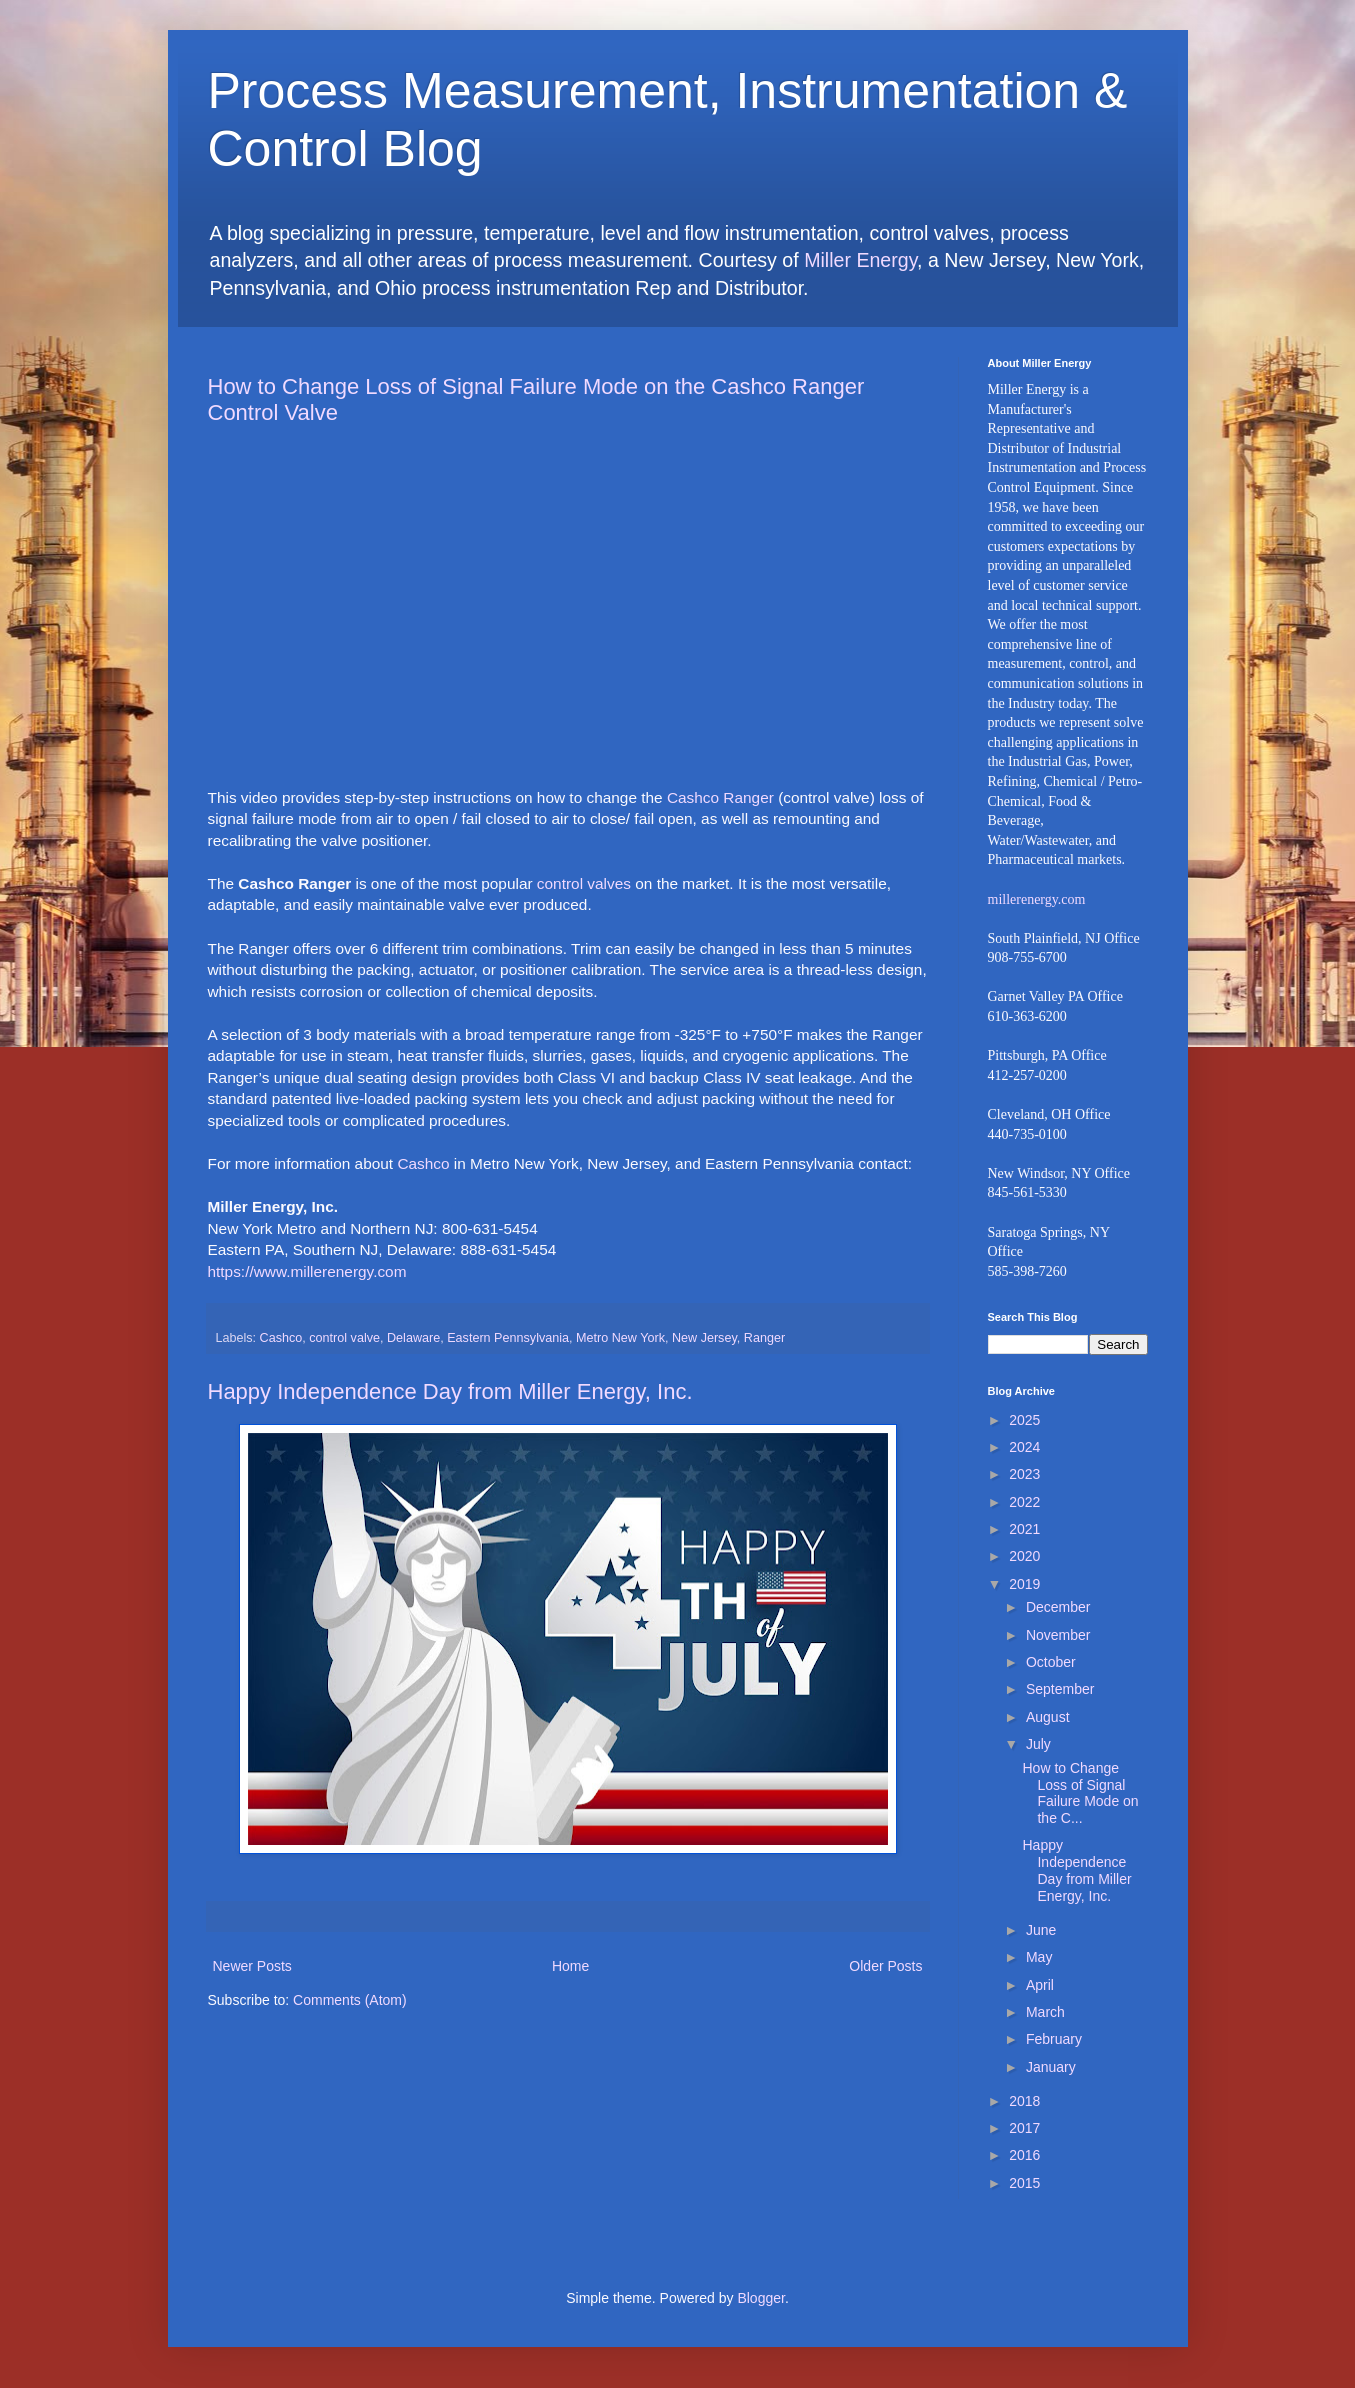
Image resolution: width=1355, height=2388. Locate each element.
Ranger (764, 1338)
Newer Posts (252, 1966)
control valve (344, 1338)
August (1048, 1717)
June (1041, 1930)
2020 (1024, 1556)
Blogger (760, 2298)
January (1051, 2067)
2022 (1024, 1502)
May (1039, 1957)
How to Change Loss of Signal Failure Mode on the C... (1080, 1793)
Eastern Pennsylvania (508, 1338)
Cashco (423, 1163)
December (1058, 1607)
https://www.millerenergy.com (307, 1271)
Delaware (413, 1338)
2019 (1024, 1584)
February (1054, 2039)
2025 (1024, 1420)
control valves (584, 883)
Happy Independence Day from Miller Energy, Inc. (450, 1391)
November (1058, 1635)
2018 (1024, 2101)
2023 (1024, 1474)
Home (570, 1966)
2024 (1024, 1447)
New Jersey (704, 1338)
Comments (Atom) (350, 2000)
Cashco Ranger (720, 797)
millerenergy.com (1037, 899)
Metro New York (620, 1338)
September (1060, 1689)
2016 (1024, 2155)
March (1045, 2012)
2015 (1024, 2183)
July (1038, 1744)
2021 (1024, 1529)
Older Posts (885, 1966)
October (1051, 1662)
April (1040, 1985)
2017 (1024, 2128)
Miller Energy (860, 260)
